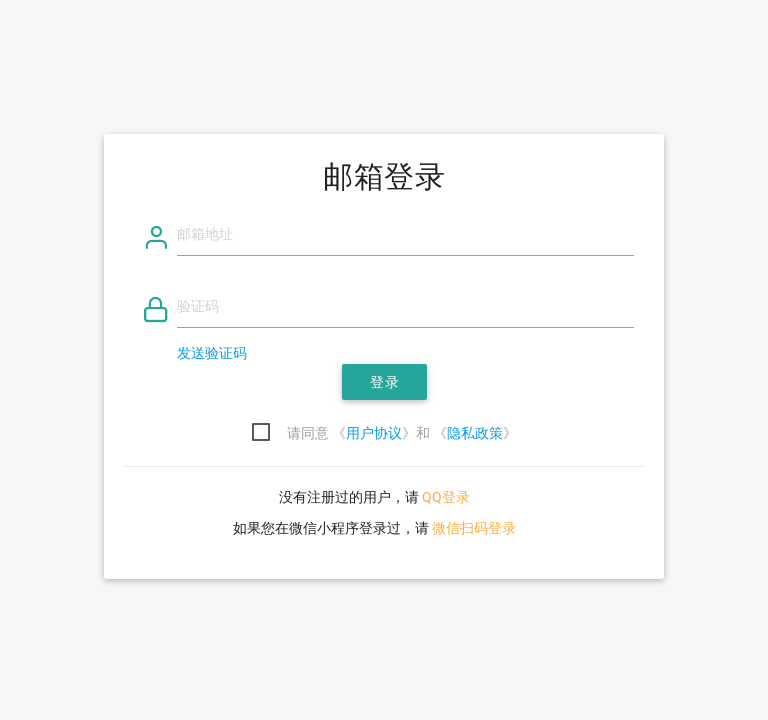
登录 (384, 382)
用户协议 (374, 433)
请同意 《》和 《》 (402, 433)
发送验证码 (212, 353)
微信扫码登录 (474, 528)
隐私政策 (475, 433)
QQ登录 (446, 497)
